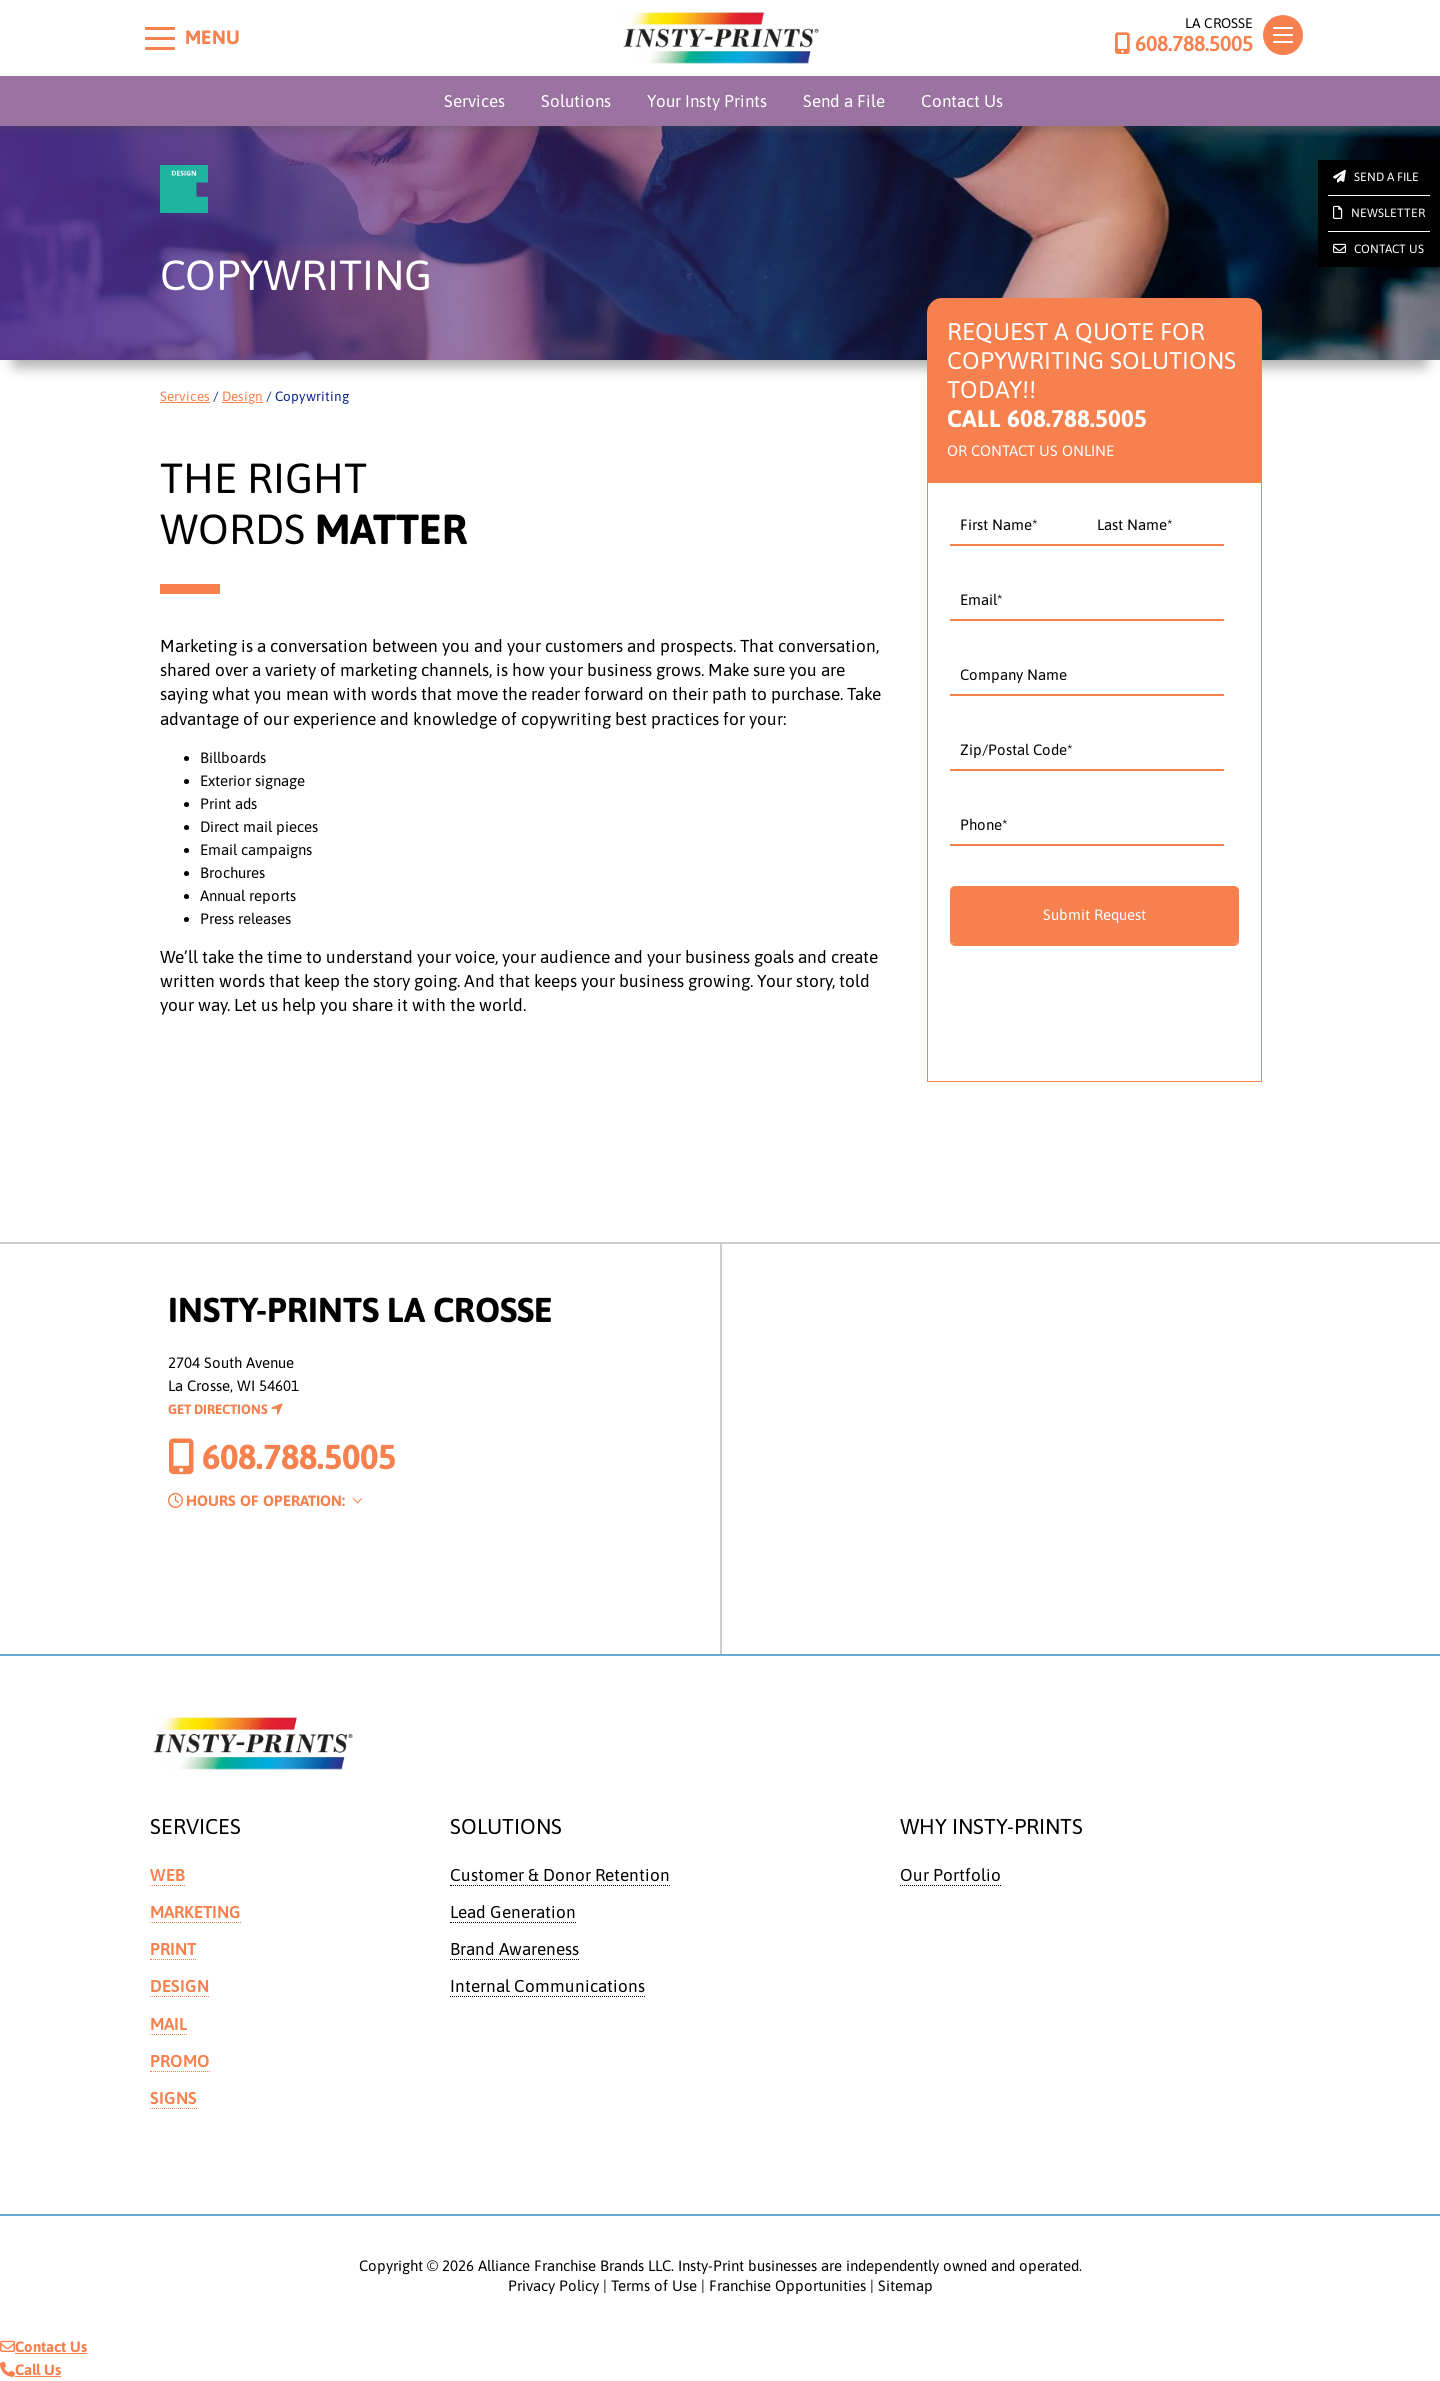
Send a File (844, 101)
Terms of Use (654, 2285)
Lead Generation (513, 1912)
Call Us (30, 2369)
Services (474, 101)
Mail (169, 2024)
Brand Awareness (515, 1949)
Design (242, 396)
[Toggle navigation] (1283, 35)
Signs (173, 2098)
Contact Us (962, 101)
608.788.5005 (1183, 44)
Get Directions (225, 1409)
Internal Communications (547, 1986)
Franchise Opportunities (787, 2285)
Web (167, 1875)
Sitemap (905, 2285)
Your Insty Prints (707, 101)
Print (173, 1949)
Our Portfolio (950, 1875)
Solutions (576, 101)
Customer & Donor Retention (560, 1875)
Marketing (196, 1912)
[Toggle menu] (160, 38)
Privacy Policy (553, 2285)
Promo (180, 2061)
